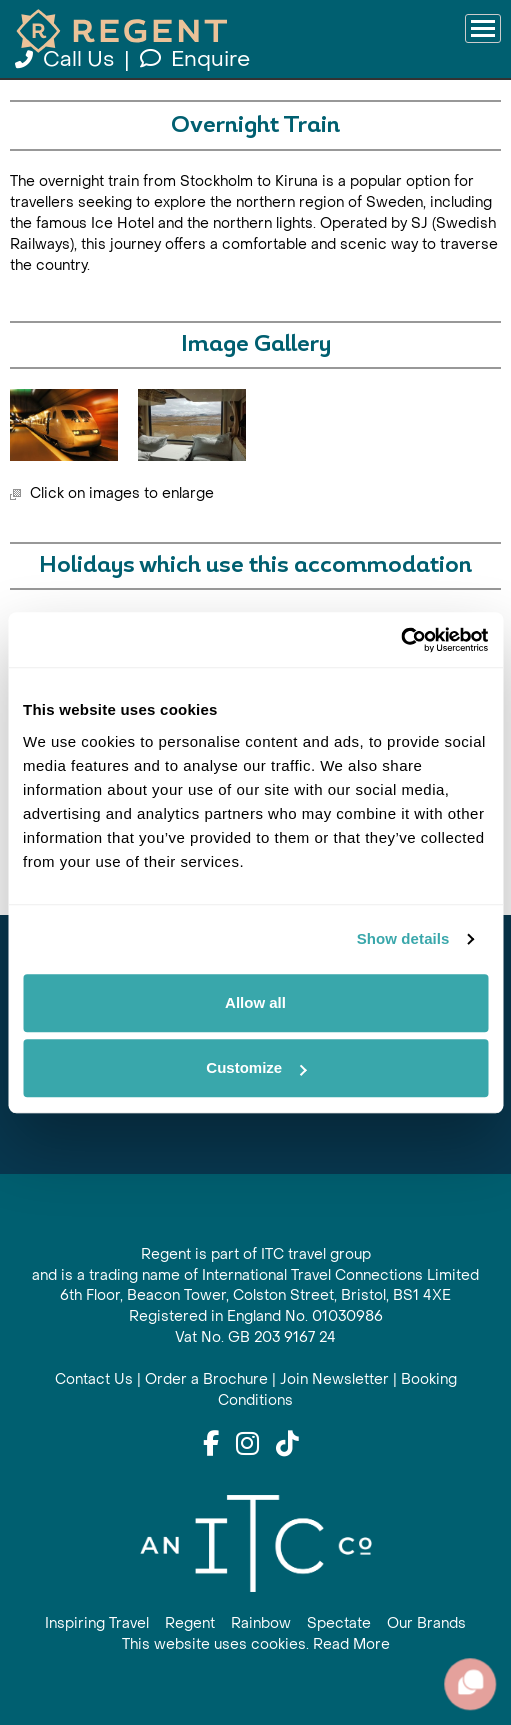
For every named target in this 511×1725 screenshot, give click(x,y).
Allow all (255, 1002)
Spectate (339, 1623)
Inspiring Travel (97, 1623)
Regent (190, 1623)
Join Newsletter (334, 1379)
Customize (256, 1067)
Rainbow (261, 1623)
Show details (403, 938)
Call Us (67, 59)
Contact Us (94, 1379)
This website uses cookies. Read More (256, 1644)
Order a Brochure (206, 1379)
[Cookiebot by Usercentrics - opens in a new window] (400, 640)
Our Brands (426, 1623)
